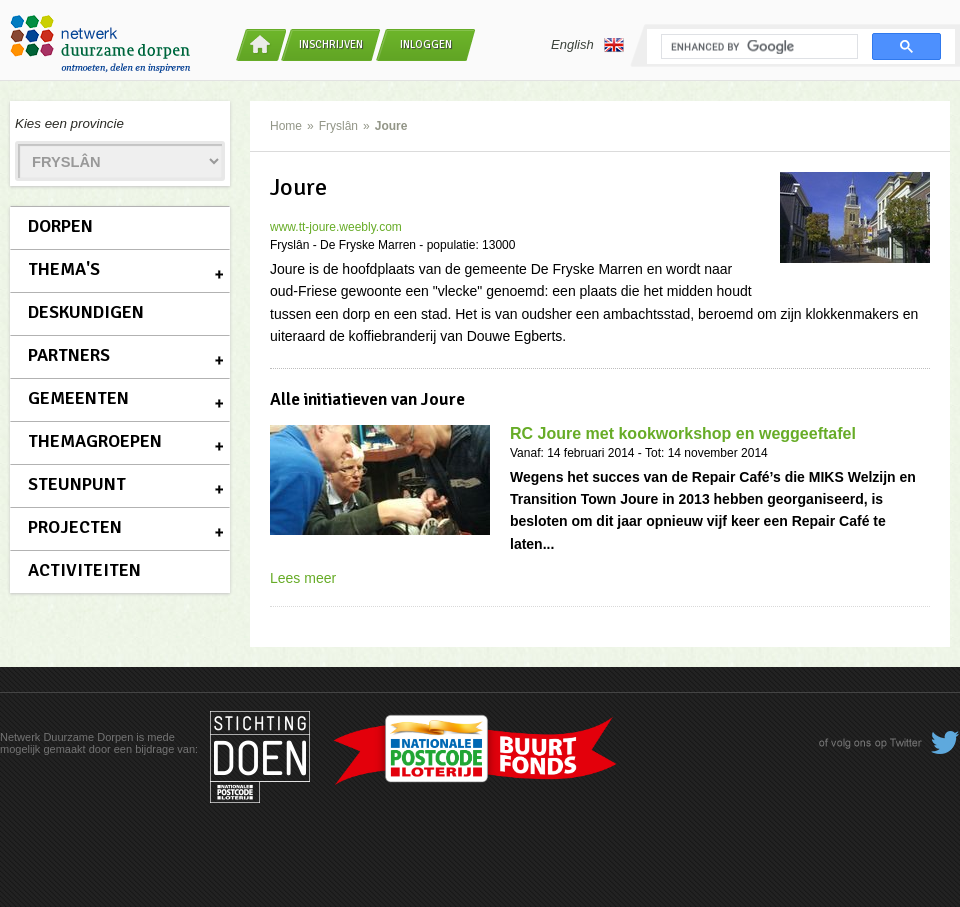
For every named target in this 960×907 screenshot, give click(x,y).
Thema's (64, 269)
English (587, 45)
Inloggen (426, 44)
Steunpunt (77, 484)
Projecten (75, 527)
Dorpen (60, 226)
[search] (757, 47)
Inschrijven (331, 44)
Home (286, 126)
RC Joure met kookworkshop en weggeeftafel (683, 433)
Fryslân (338, 126)
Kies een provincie (69, 123)
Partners (69, 355)
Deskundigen (86, 312)
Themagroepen (95, 441)
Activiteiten (84, 570)
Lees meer (303, 578)
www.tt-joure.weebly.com (336, 227)
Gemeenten (78, 398)
